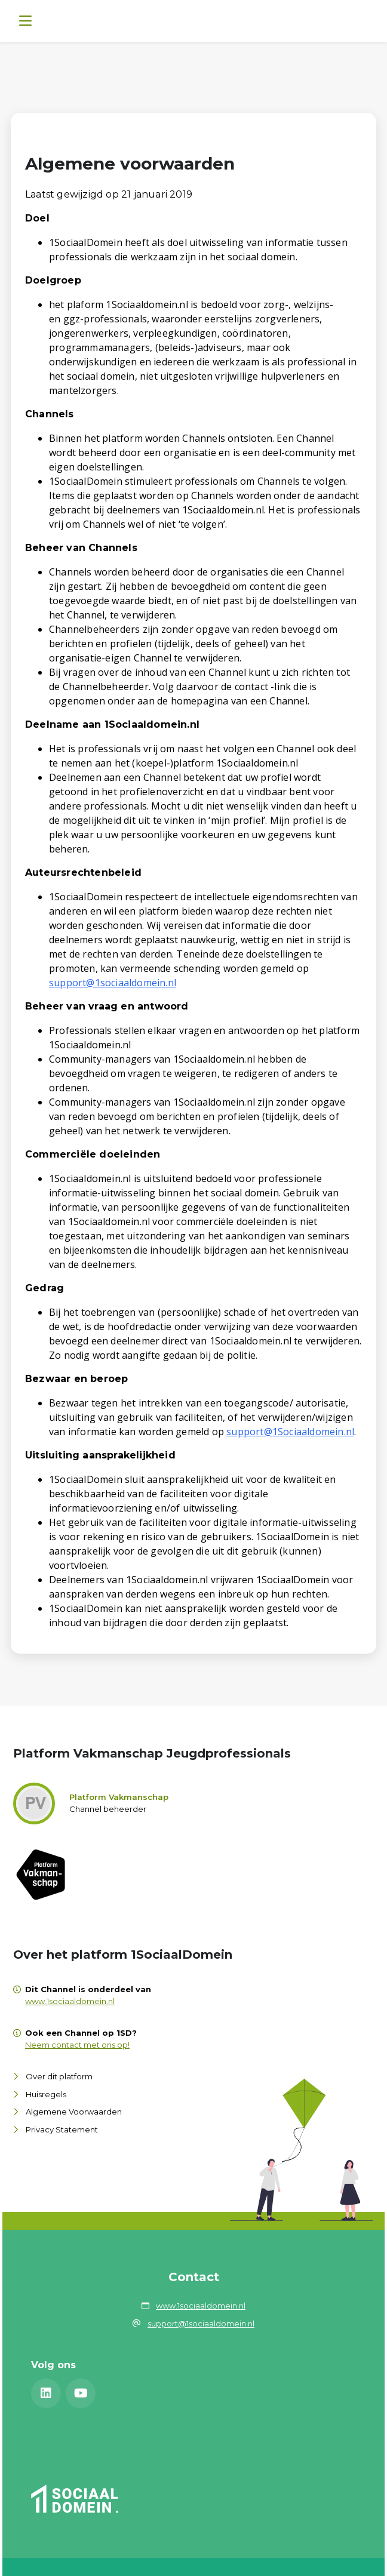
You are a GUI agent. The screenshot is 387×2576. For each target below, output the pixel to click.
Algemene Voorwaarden (74, 2111)
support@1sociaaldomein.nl (112, 982)
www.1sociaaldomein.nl (70, 2001)
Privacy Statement (62, 2129)
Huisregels (46, 2094)
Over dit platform (59, 2076)
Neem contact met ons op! (77, 2044)
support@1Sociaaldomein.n (289, 1431)
